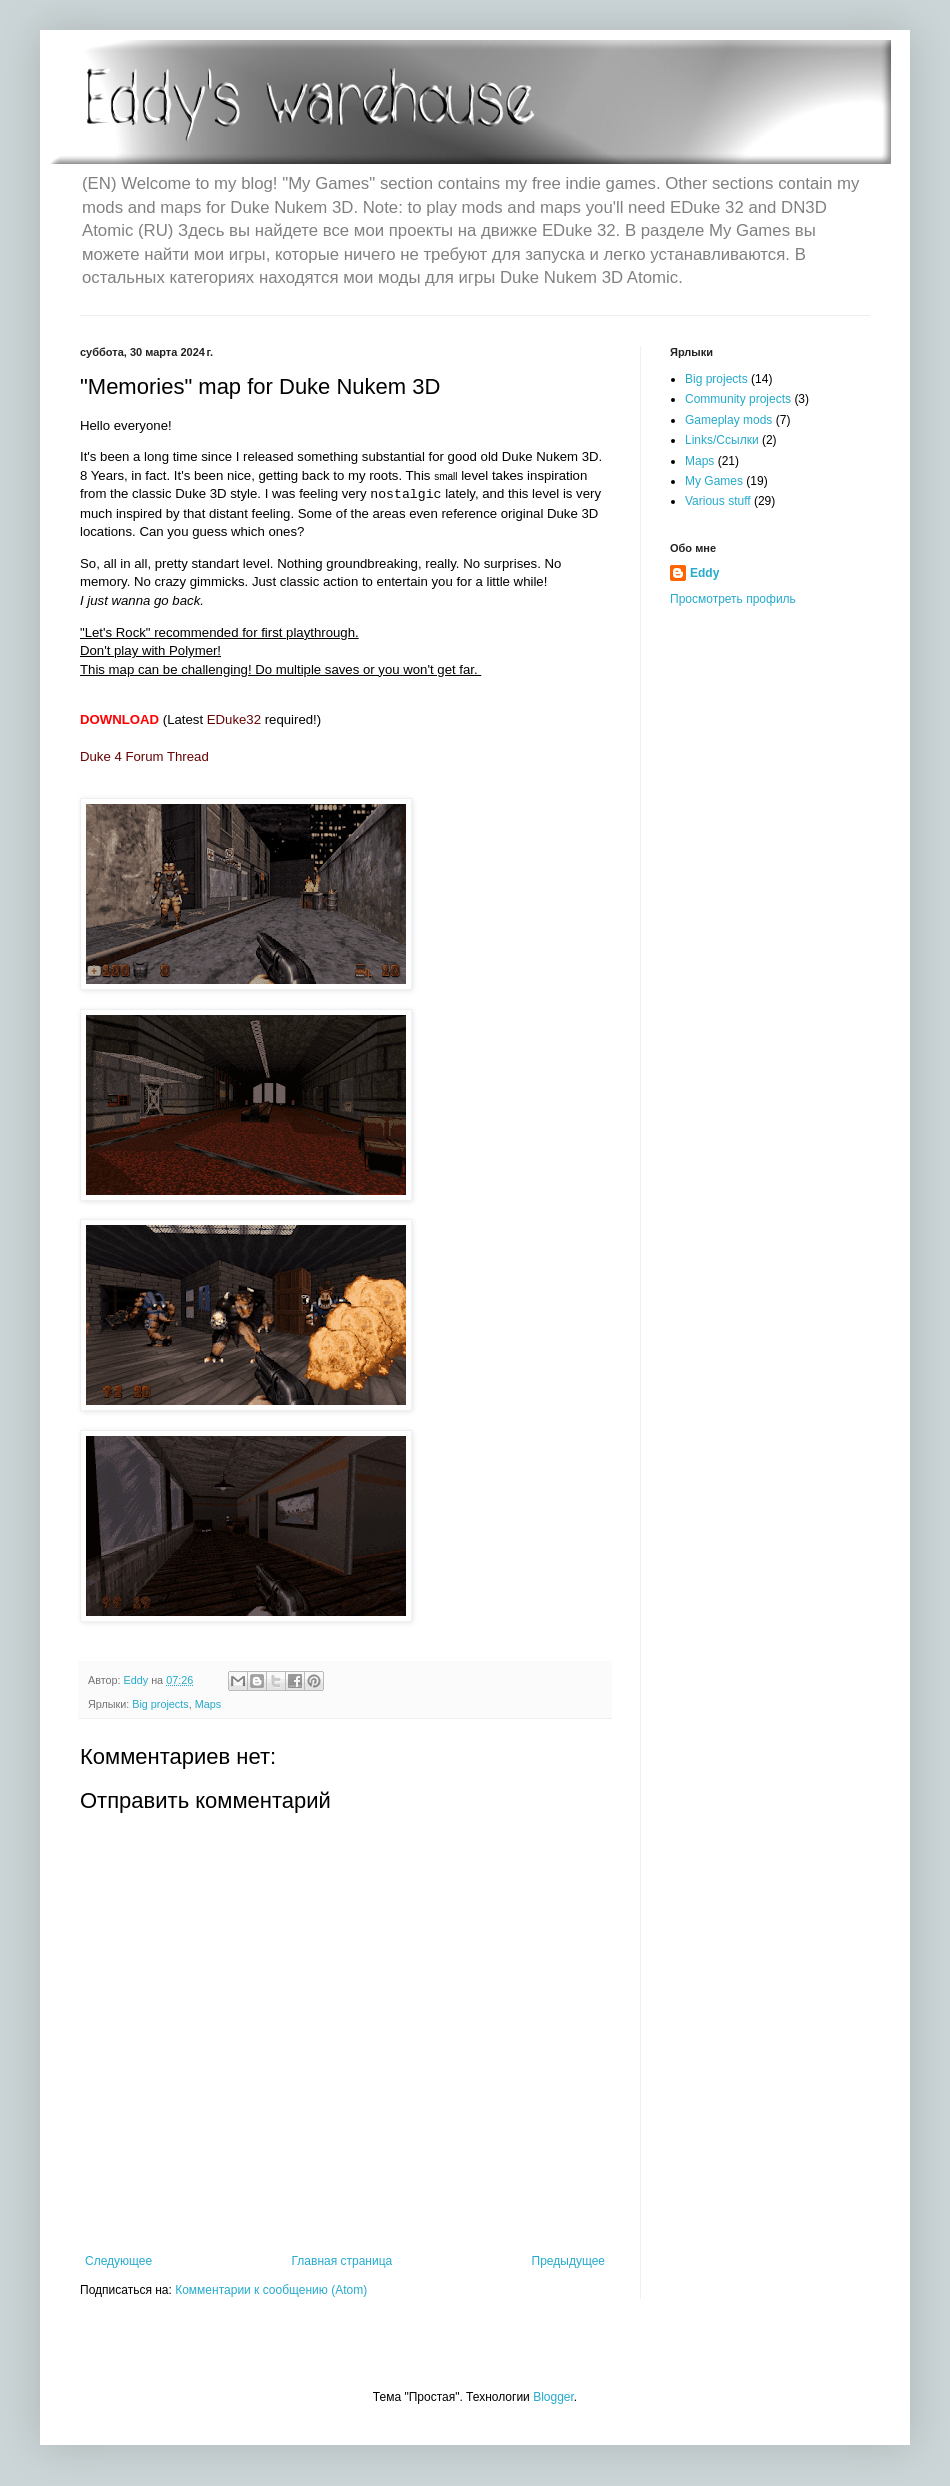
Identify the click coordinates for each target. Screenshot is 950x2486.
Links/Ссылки (722, 440)
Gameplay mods (728, 420)
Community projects (738, 399)
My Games (714, 481)
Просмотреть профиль (733, 599)
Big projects (160, 1704)
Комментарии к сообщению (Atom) (271, 2290)
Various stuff (718, 501)
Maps (208, 1704)
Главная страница (342, 2261)
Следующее (118, 2261)
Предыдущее (568, 2261)
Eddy (704, 573)
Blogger (553, 2397)
